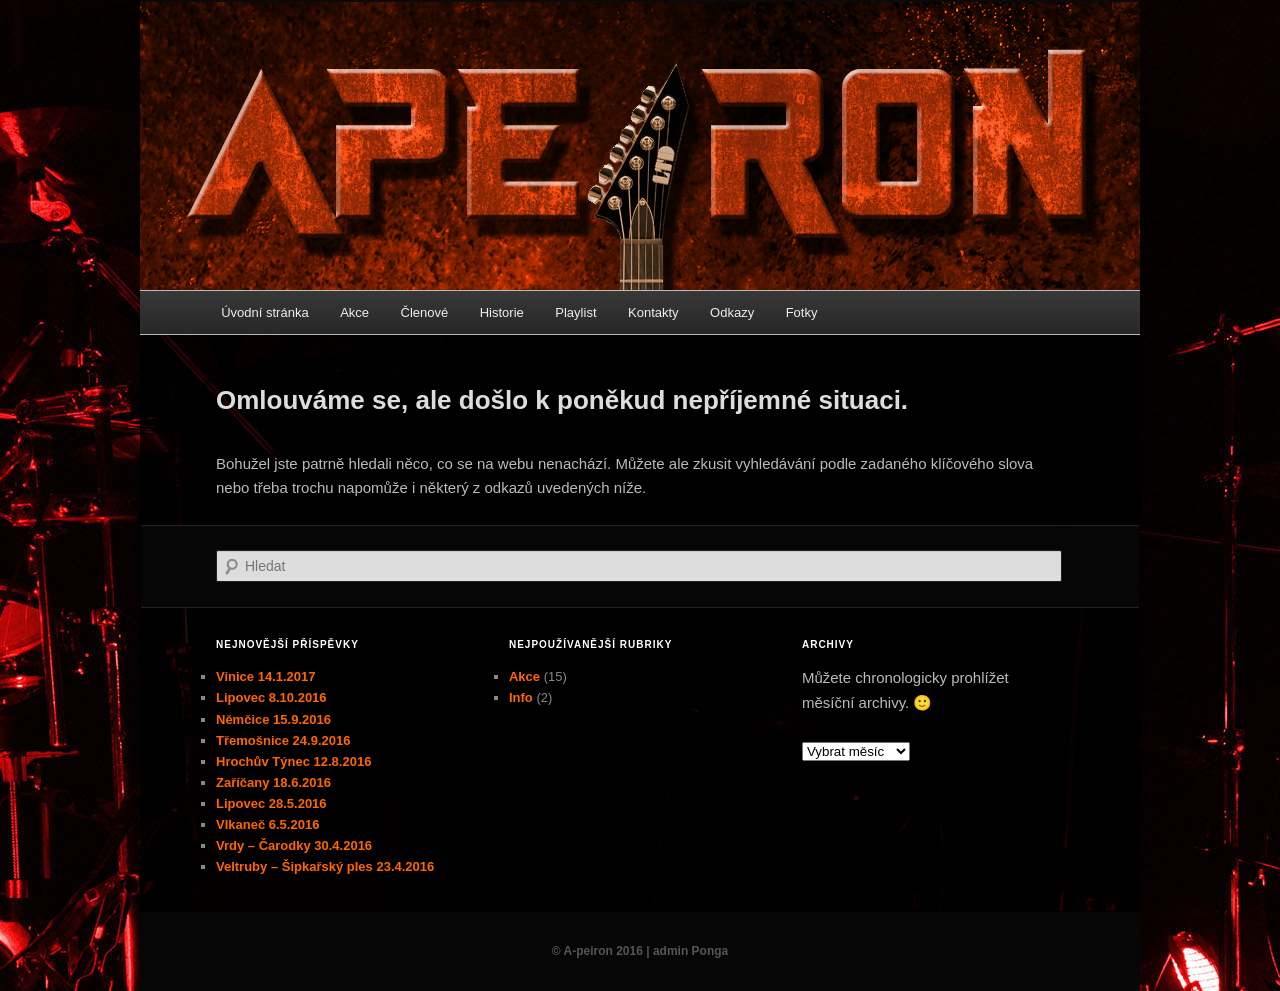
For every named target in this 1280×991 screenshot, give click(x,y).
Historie (502, 312)
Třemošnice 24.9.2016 (283, 740)
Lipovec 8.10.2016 (271, 697)
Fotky (802, 312)
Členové (425, 312)
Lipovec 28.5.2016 (271, 803)
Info (521, 697)
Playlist (575, 312)
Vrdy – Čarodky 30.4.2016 (294, 845)
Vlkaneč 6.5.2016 (267, 824)
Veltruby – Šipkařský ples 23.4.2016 (325, 866)
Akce (354, 312)
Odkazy (732, 312)
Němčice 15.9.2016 (273, 719)
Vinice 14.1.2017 (266, 676)
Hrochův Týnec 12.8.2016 (293, 761)
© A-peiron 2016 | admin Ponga (640, 951)
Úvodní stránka (264, 312)
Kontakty (653, 312)
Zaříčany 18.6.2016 (273, 782)
